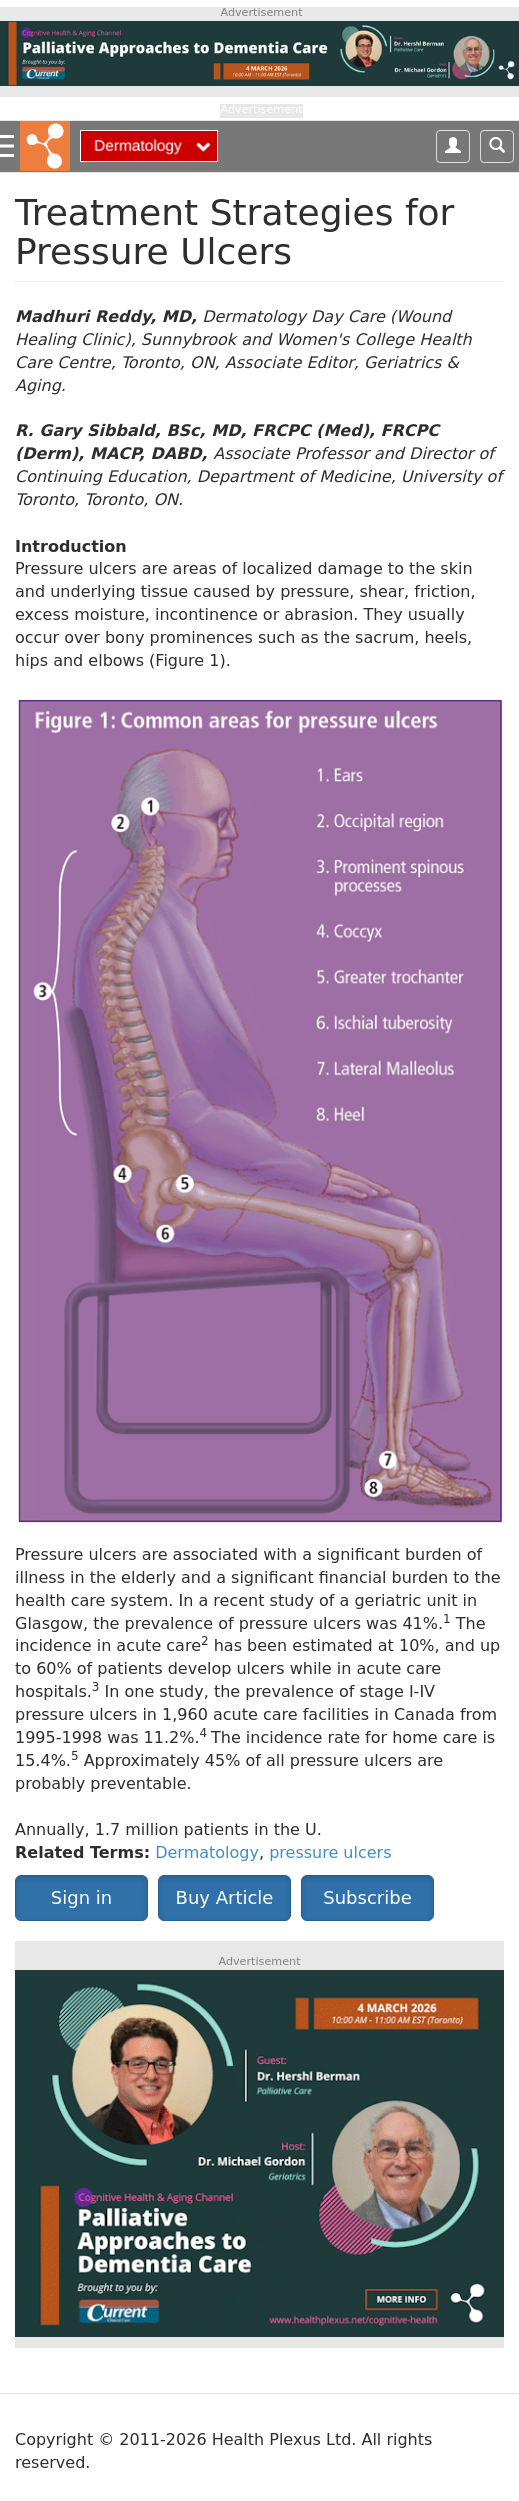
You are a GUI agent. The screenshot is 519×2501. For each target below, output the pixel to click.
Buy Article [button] (225, 1897)
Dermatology (207, 1852)
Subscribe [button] (367, 1897)
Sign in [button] (81, 1897)
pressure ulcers (330, 1852)
